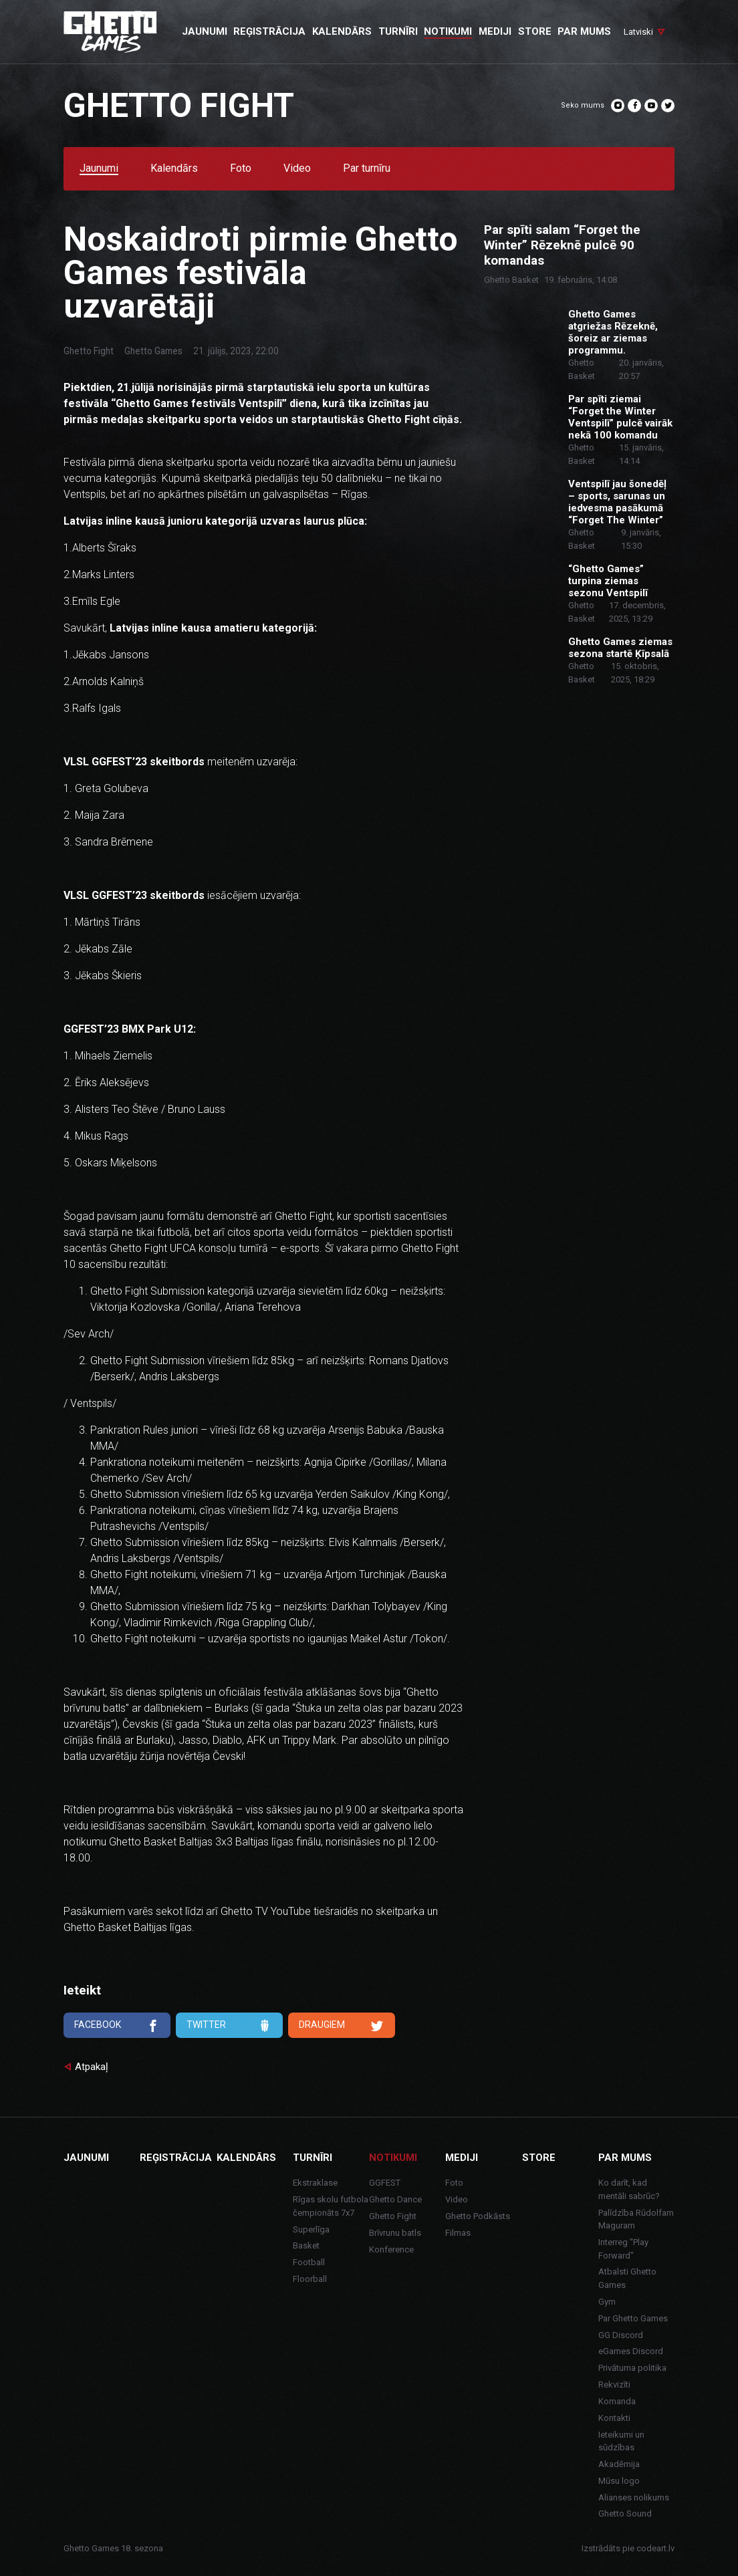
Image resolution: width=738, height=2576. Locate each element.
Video (297, 168)
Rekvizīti (614, 2384)
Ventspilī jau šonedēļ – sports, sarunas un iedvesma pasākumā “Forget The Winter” (617, 502)
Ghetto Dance (395, 2199)
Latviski (638, 32)
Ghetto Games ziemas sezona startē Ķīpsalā (620, 648)
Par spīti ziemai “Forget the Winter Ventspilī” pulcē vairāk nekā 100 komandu (620, 417)
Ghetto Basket (511, 280)
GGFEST (384, 2183)
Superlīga (311, 2229)
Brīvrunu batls (395, 2233)
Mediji (461, 2158)
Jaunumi (99, 168)
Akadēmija (619, 2464)
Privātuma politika (632, 2368)
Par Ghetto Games (633, 2318)
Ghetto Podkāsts (477, 2216)
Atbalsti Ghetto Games (627, 2278)
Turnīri (312, 2158)
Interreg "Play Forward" (623, 2249)
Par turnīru (366, 168)
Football (309, 2262)
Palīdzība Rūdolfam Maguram (636, 2219)
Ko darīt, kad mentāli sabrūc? (629, 2189)
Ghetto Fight (89, 351)
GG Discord (620, 2335)
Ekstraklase (315, 2183)
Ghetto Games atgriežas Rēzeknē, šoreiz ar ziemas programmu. (613, 332)
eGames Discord (630, 2351)
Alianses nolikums (633, 2497)
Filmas (458, 2233)
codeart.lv (655, 2548)
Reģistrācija (176, 2158)
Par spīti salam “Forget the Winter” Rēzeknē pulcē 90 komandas (562, 245)
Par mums (625, 2158)
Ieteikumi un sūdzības (621, 2441)
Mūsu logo (619, 2481)
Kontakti (614, 2418)
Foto (240, 168)
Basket (306, 2245)
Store (539, 2158)
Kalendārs (174, 168)
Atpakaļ (91, 2067)
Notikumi (393, 2158)
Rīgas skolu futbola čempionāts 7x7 (330, 2206)
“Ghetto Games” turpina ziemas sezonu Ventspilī (608, 581)
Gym (607, 2302)
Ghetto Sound (625, 2513)
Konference (391, 2249)
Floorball (310, 2279)
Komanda (617, 2401)
